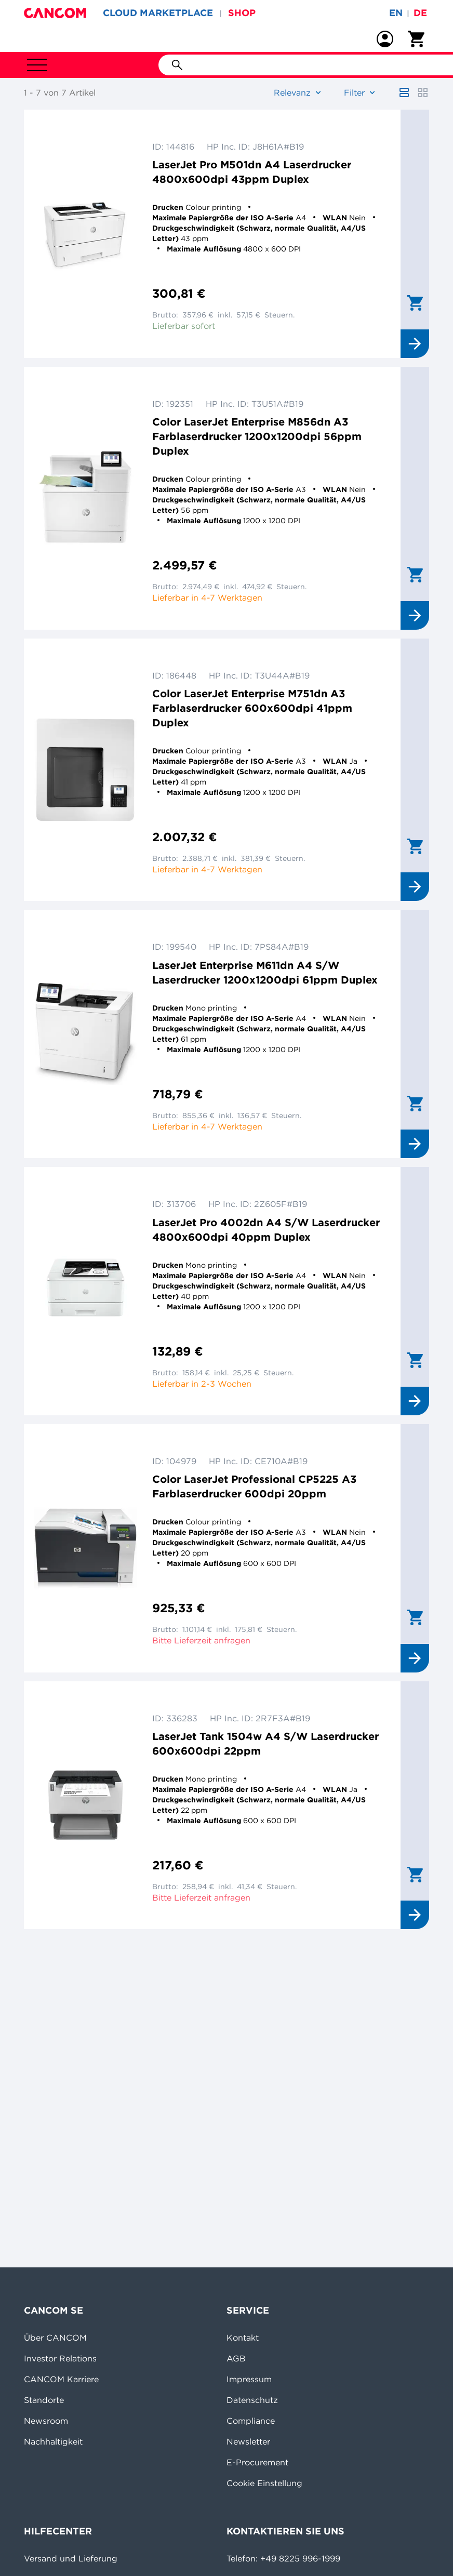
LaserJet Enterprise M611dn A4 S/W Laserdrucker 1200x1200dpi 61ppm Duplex (265, 972)
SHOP (242, 13)
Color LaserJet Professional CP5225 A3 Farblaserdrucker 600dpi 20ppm (254, 1486)
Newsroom (46, 2420)
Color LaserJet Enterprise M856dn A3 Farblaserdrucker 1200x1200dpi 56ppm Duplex (257, 436)
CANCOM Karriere (61, 2379)
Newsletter (248, 2441)
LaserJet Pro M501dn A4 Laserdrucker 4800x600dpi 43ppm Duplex (251, 171)
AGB (236, 2358)
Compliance (250, 2420)
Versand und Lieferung (70, 2558)
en (396, 13)
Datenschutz (252, 2400)
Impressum (249, 2379)
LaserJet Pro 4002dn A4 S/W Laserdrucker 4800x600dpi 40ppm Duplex (266, 1229)
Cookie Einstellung (264, 2483)
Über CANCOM (55, 2337)
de (420, 13)
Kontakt (242, 2337)
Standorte (44, 2400)
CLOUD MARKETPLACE (158, 13)
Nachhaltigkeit (53, 2441)
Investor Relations (60, 2358)
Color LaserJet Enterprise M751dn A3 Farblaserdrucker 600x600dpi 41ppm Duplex (252, 708)
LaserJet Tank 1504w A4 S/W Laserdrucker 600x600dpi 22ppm (265, 1743)
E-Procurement (257, 2462)
